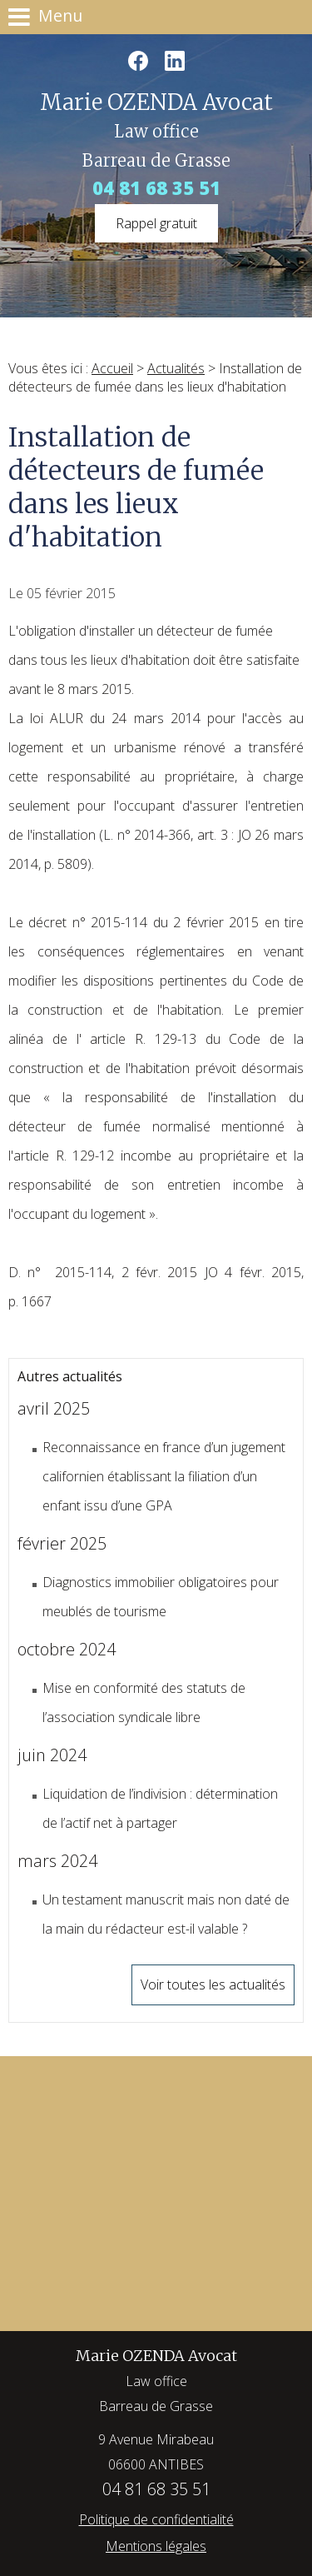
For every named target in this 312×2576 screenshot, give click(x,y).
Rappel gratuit (156, 223)
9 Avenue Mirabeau (156, 2453)
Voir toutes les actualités (213, 1984)
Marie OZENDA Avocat (156, 2382)
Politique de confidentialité (156, 2519)
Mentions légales (156, 2546)
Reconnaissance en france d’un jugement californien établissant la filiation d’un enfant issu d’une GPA (163, 1476)
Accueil (112, 368)
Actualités (176, 368)
